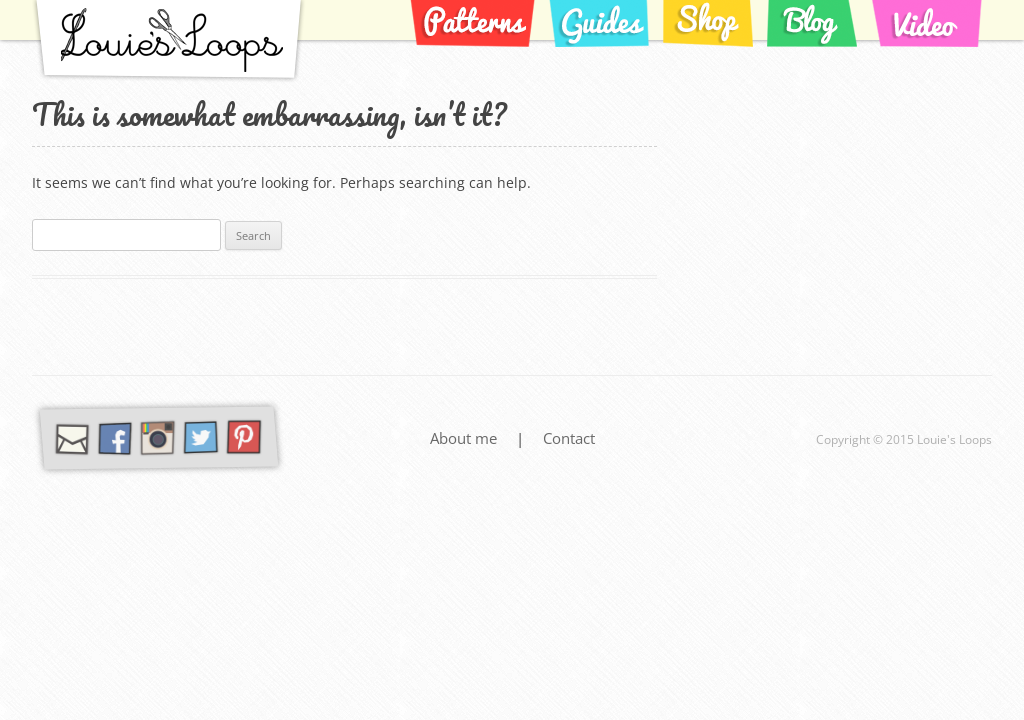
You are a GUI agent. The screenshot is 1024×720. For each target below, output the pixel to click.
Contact (569, 438)
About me (465, 438)
